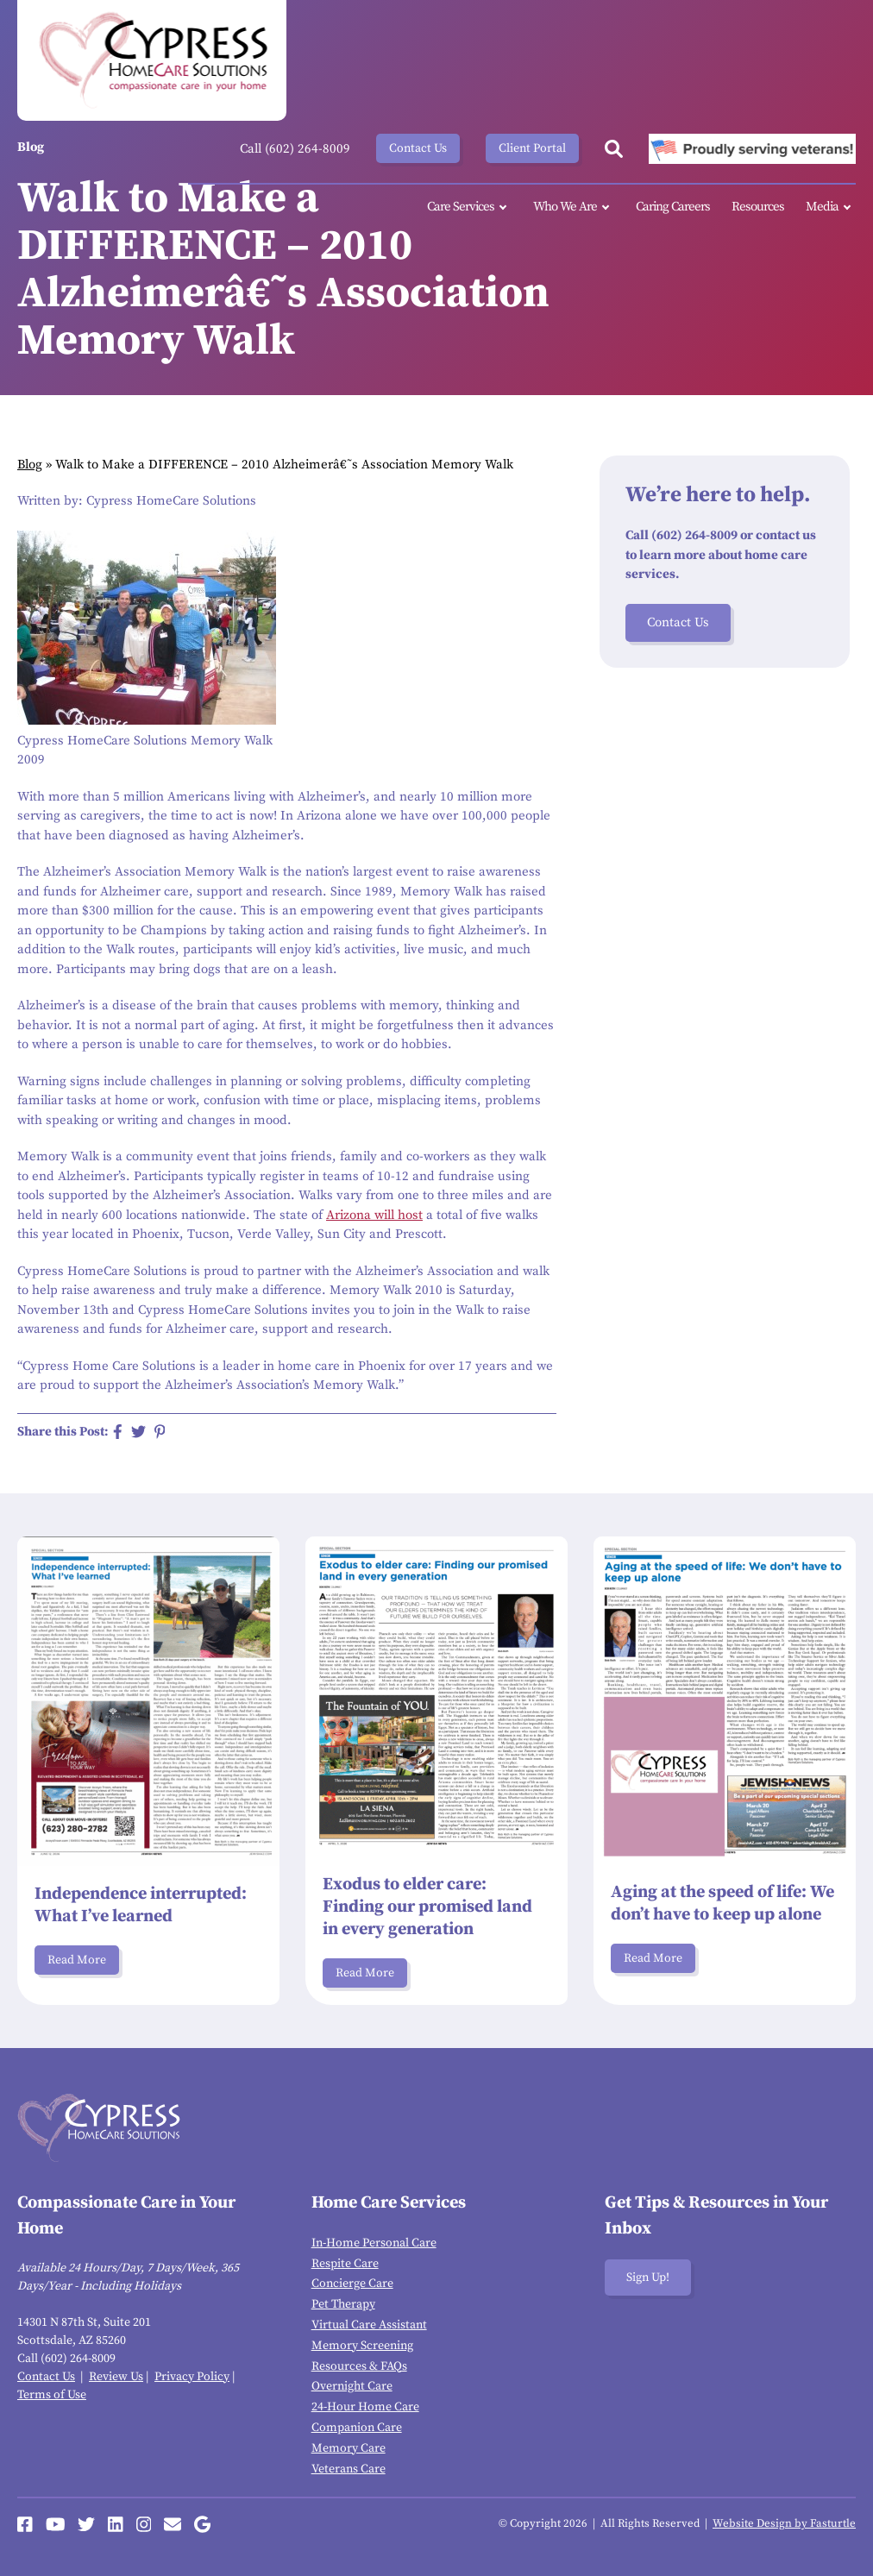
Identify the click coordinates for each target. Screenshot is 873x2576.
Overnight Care (352, 2386)
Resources (758, 206)
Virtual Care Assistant (369, 2325)
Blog (29, 464)
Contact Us (418, 148)
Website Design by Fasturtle (784, 2523)
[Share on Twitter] (138, 1431)
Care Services (469, 207)
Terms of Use (51, 2395)
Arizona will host (374, 1215)
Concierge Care (352, 2283)
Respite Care (345, 2263)
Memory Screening (362, 2345)
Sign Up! (647, 2277)
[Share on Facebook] (118, 1431)
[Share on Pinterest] (160, 1431)
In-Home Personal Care (373, 2243)
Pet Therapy (343, 2304)
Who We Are (573, 207)
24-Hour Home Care (365, 2407)
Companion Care (356, 2427)
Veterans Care (348, 2469)
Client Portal (532, 148)
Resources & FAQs (359, 2366)
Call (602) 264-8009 (295, 149)
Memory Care (348, 2448)
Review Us (116, 2376)
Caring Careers (673, 206)
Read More (76, 1960)
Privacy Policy (191, 2376)
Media (831, 207)
